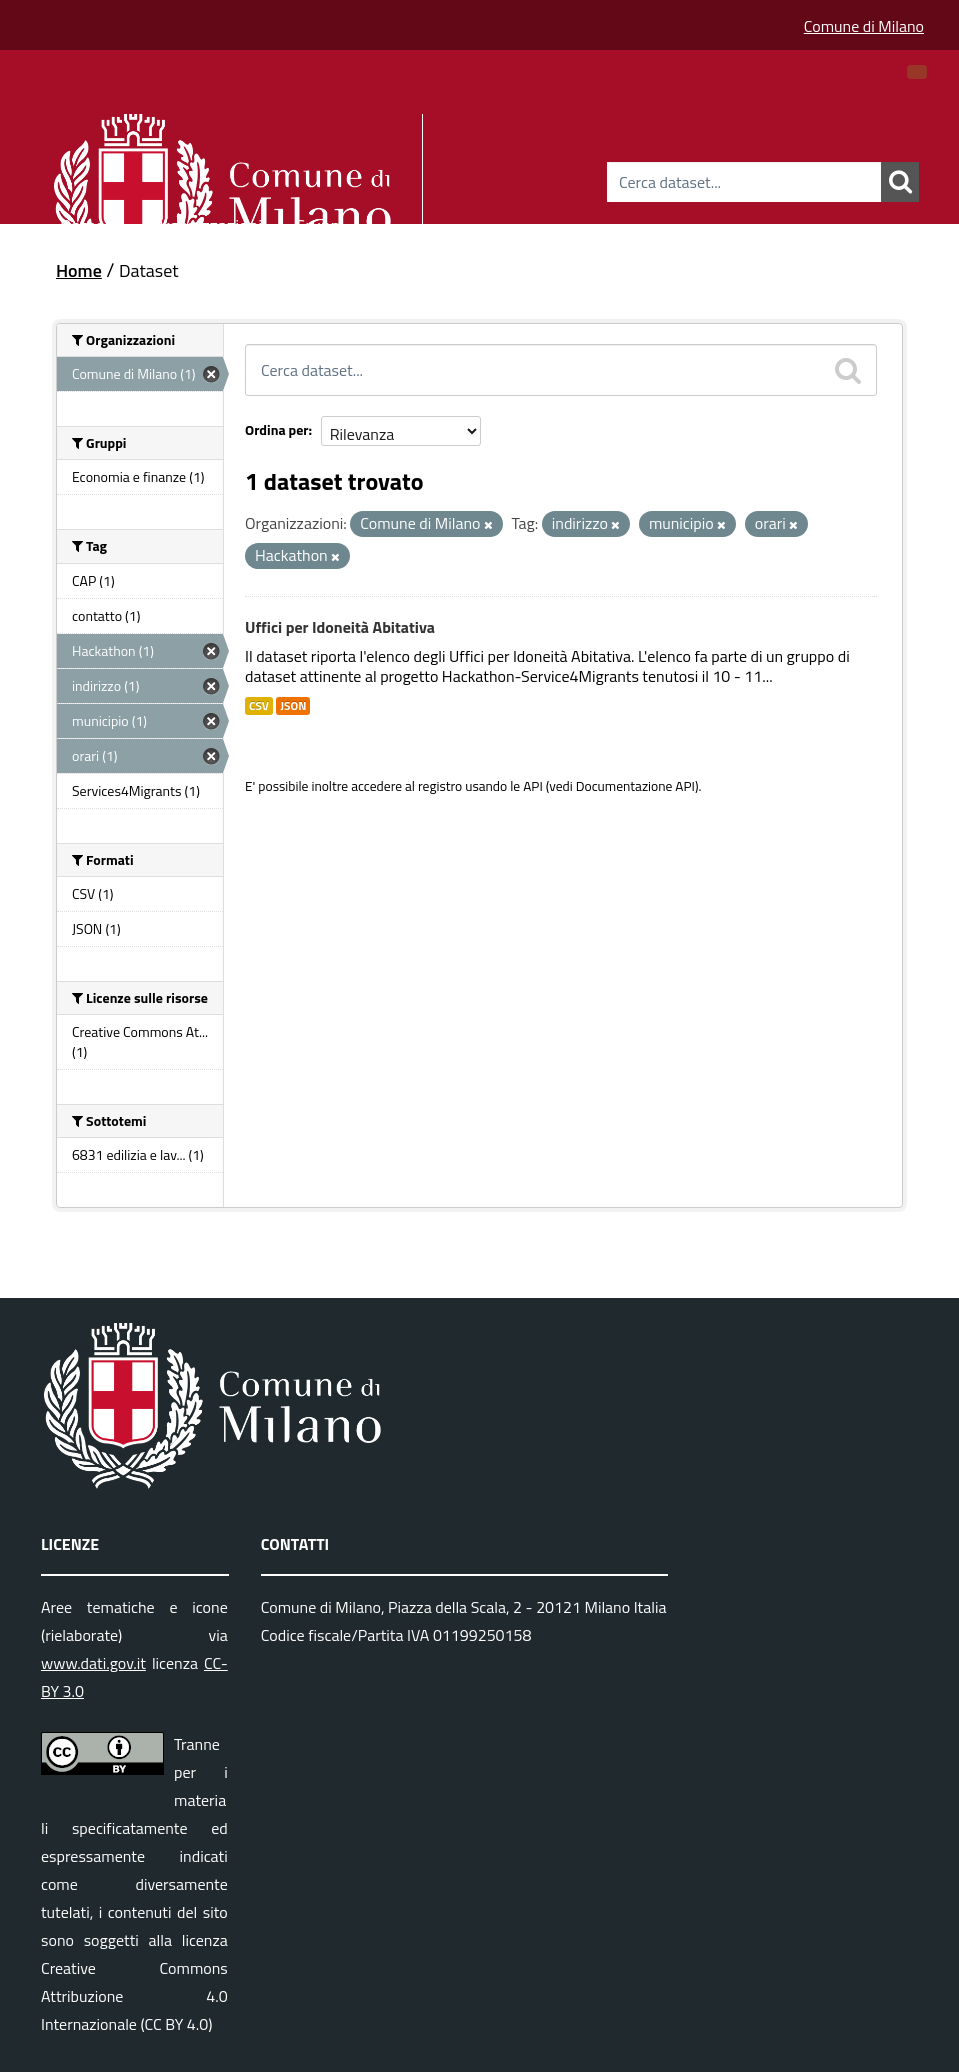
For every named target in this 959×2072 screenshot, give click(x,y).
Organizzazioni (207, 222)
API (533, 786)
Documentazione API (635, 786)
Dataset (90, 222)
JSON (293, 706)
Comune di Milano (864, 26)
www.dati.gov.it (93, 1663)
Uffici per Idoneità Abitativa (340, 627)
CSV (259, 706)
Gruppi (319, 222)
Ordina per (277, 429)
